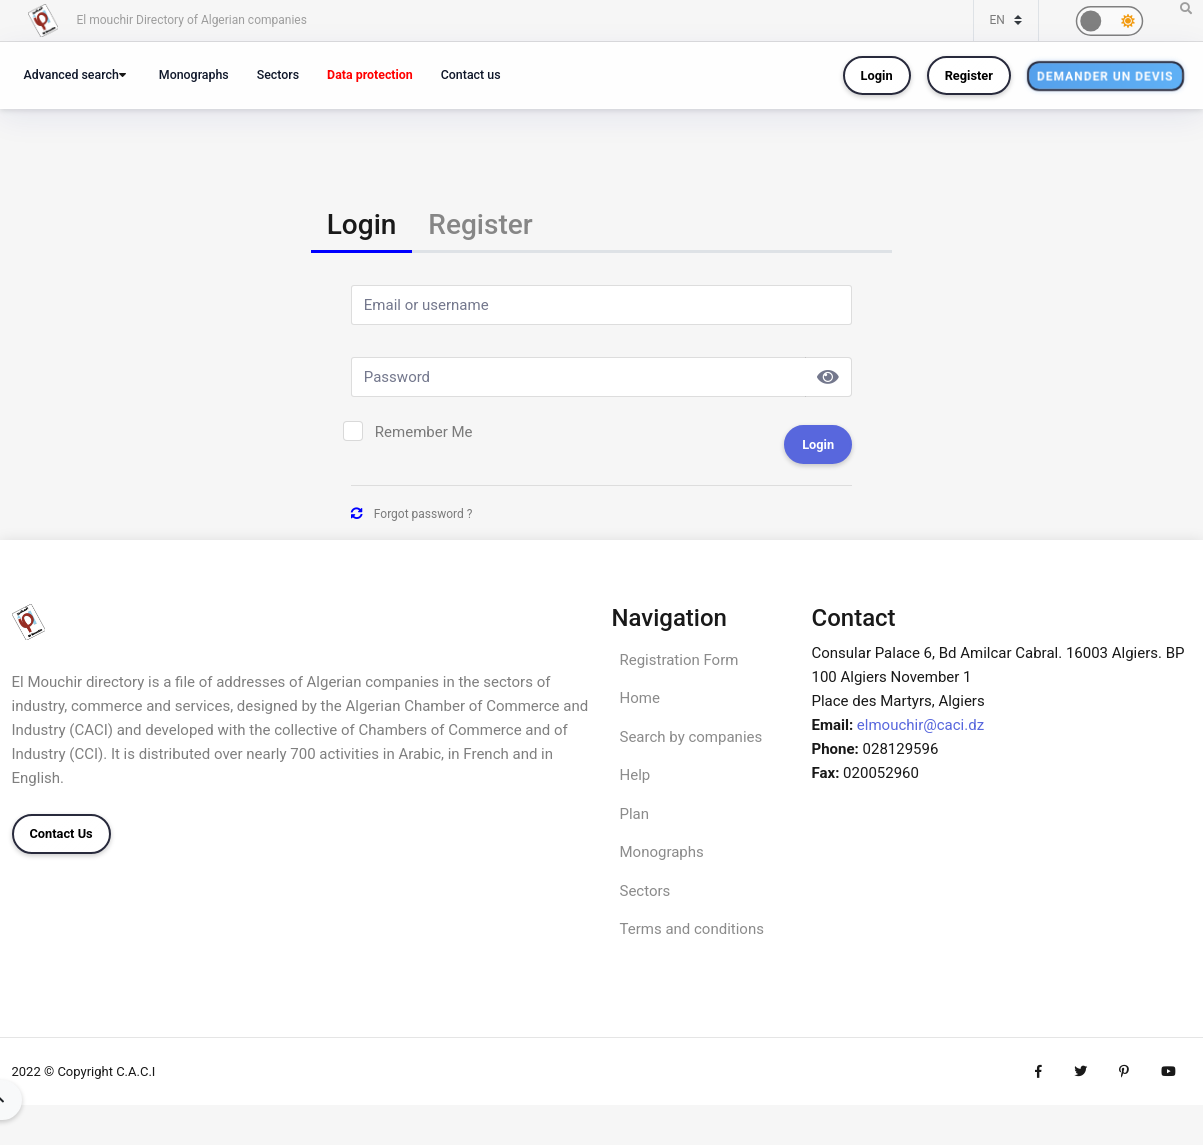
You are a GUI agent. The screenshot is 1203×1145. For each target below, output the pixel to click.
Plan (635, 814)
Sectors (278, 74)
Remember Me (424, 432)
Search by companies (691, 737)
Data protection (370, 74)
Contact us (471, 74)
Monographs (194, 74)
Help (635, 775)
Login (877, 75)
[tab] (362, 226)
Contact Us (61, 833)
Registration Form (679, 660)
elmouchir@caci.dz (920, 725)
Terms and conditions (692, 929)
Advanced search (71, 74)
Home (640, 698)
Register (969, 75)
